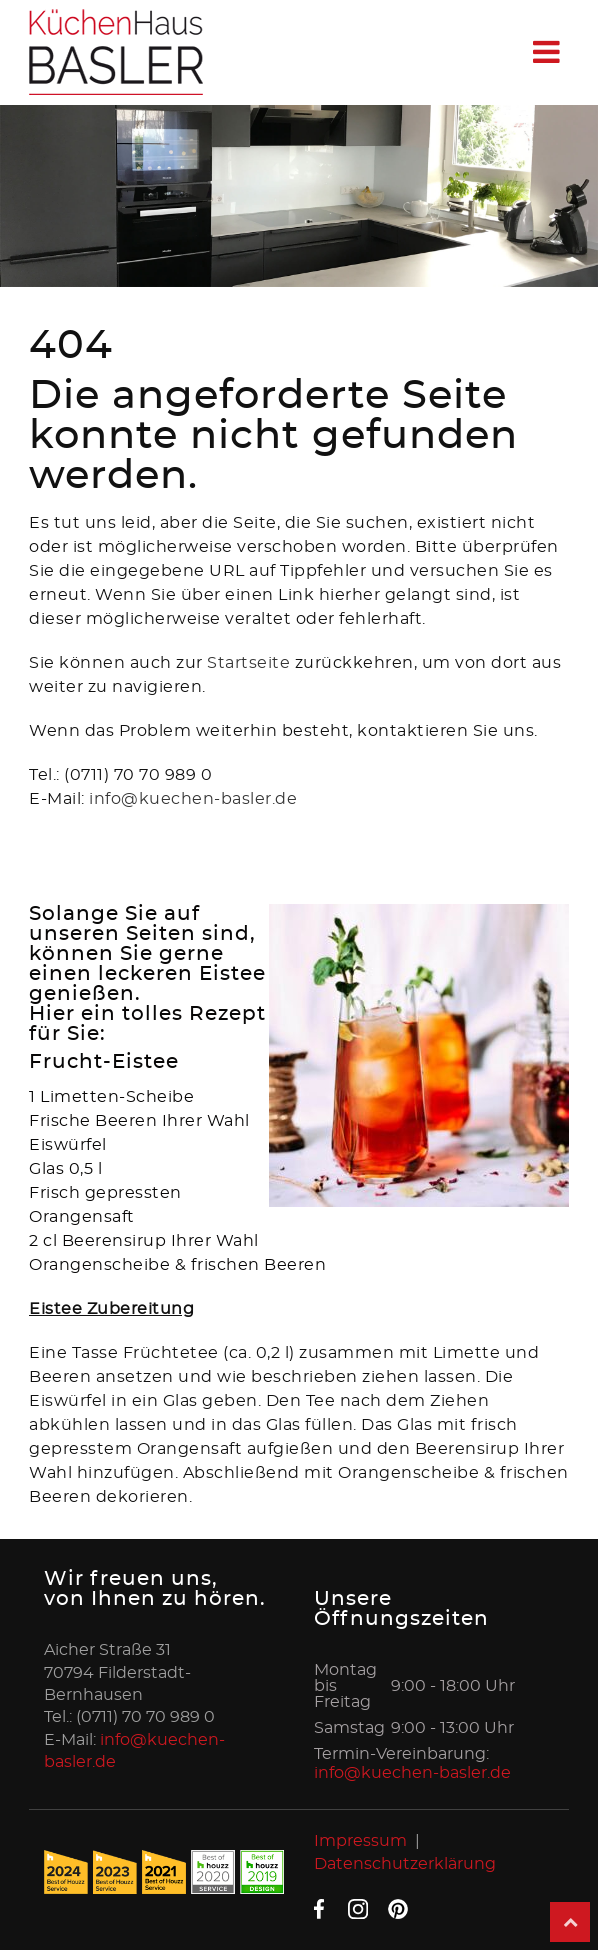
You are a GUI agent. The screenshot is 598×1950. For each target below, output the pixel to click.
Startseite (251, 663)
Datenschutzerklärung (405, 1864)
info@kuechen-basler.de (193, 799)
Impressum (360, 1841)
